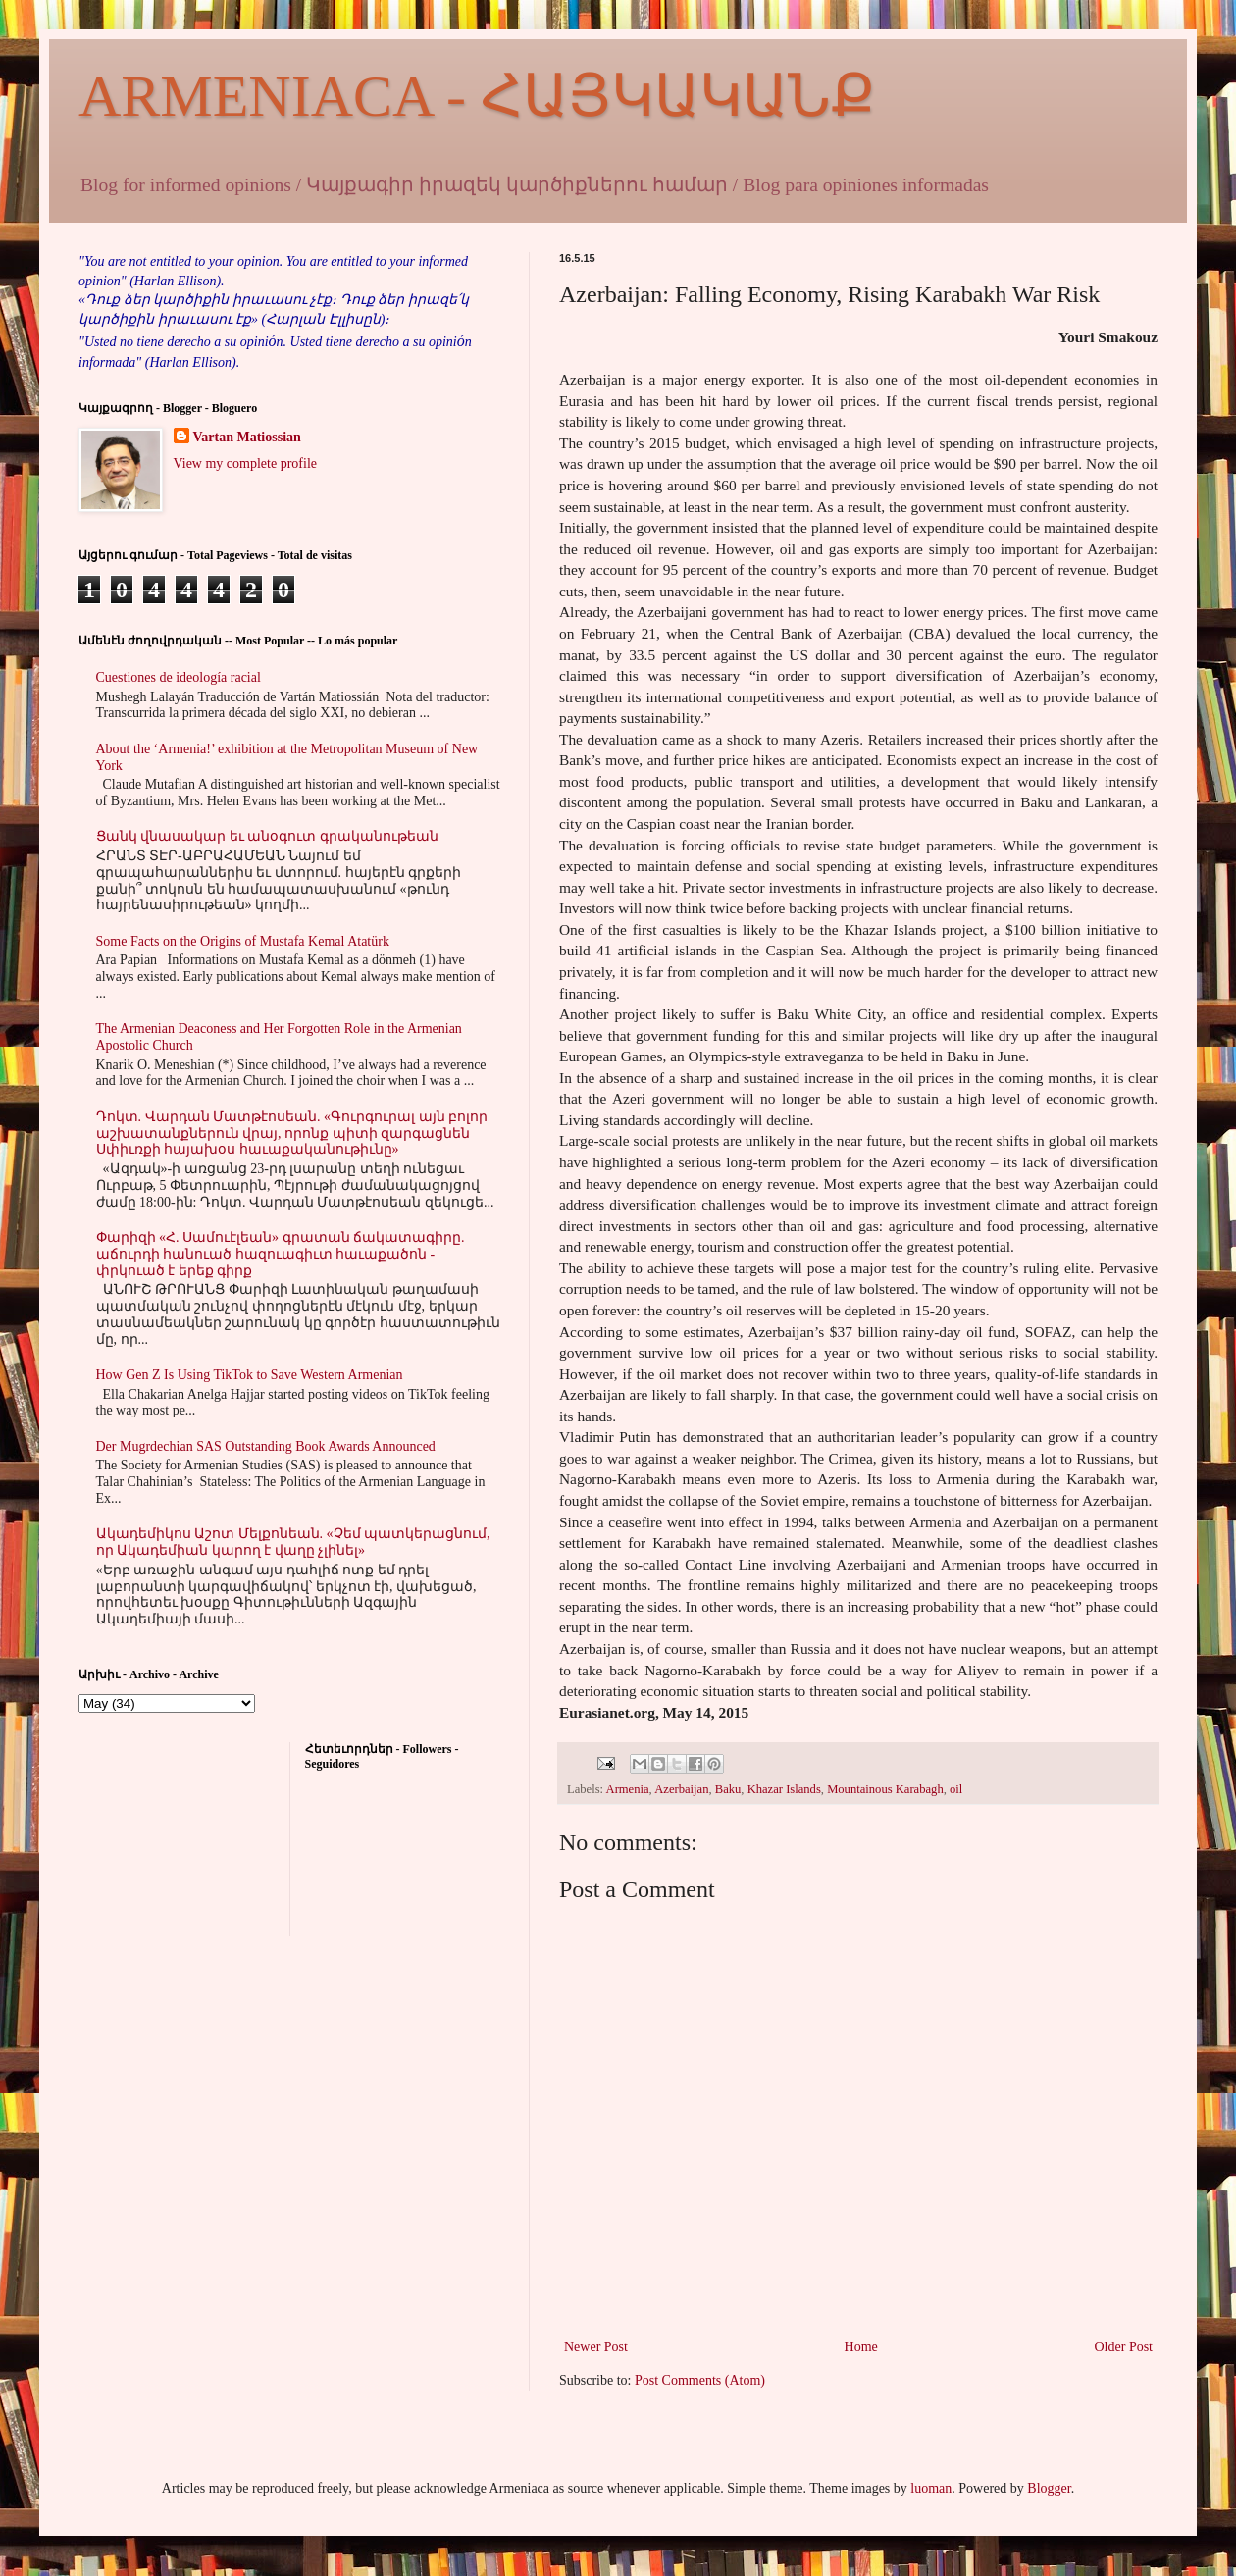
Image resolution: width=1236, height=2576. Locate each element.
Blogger (1048, 2488)
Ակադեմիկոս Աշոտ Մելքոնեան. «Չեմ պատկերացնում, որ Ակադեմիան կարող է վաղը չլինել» (293, 1542)
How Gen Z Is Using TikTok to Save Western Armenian (249, 1374)
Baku (728, 1789)
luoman (931, 2488)
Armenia (627, 1789)
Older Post (1124, 2347)
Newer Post (596, 2347)
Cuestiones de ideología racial (178, 677)
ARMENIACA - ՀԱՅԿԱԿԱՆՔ (476, 96)
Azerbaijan (681, 1789)
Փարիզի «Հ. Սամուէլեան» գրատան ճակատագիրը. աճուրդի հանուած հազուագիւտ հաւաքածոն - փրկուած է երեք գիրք (280, 1254)
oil (956, 1789)
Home (861, 2347)
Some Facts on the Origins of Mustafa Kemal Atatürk (242, 941)
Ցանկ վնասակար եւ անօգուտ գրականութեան (267, 836)
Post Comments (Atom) (700, 2380)
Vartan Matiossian (247, 437)
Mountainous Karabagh (885, 1789)
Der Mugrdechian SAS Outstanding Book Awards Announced (266, 1446)
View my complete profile (246, 463)
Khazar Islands (784, 1789)
